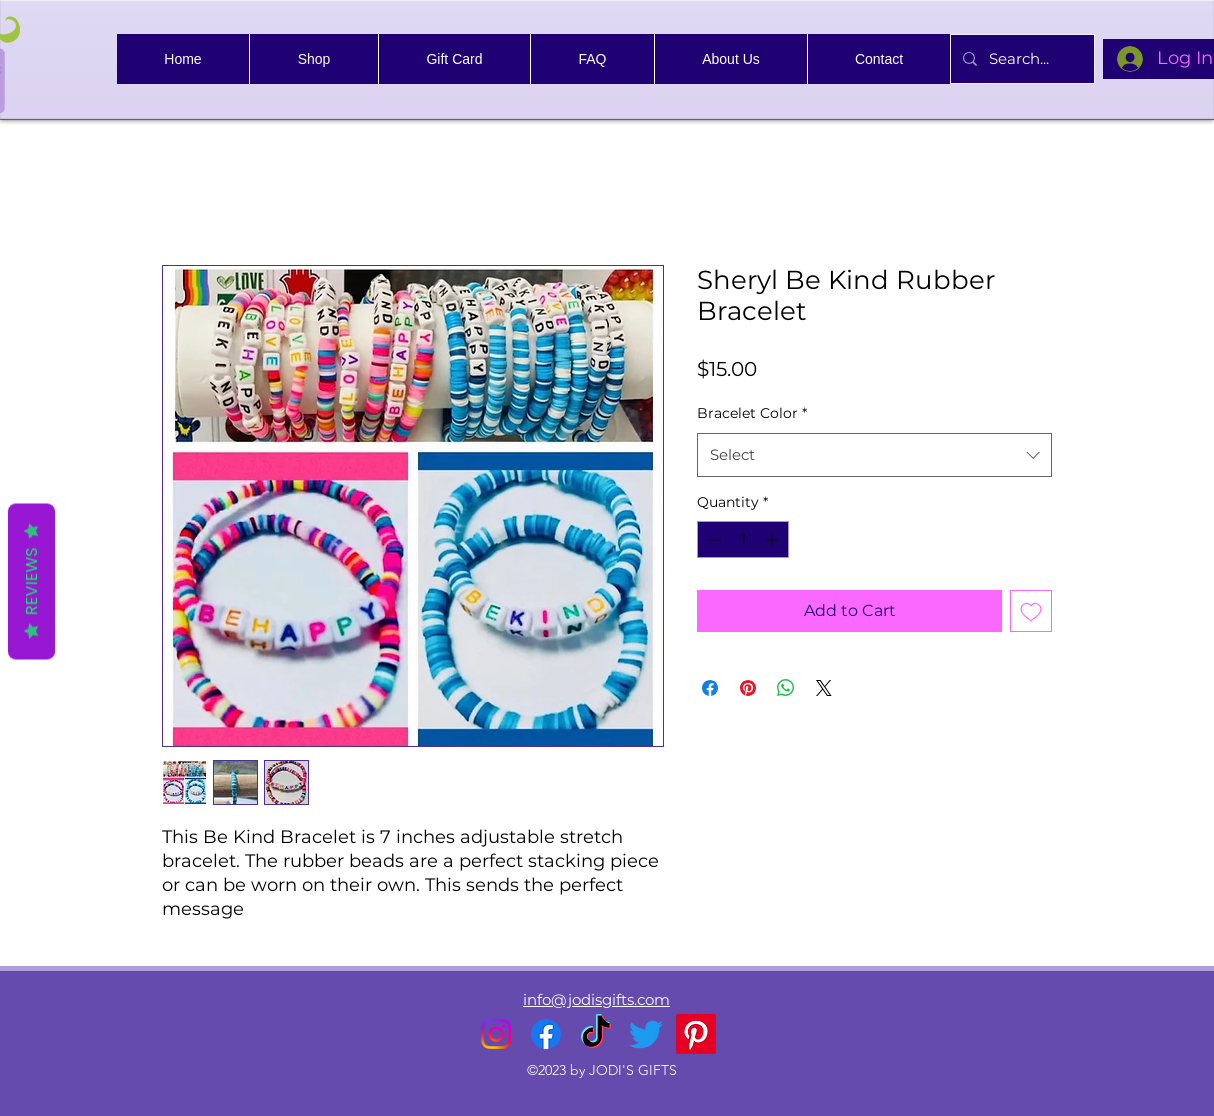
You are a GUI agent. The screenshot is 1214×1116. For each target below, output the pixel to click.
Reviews (31, 582)
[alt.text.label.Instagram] (496, 1034)
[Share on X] (824, 688)
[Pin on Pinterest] (748, 688)
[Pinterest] (696, 1034)
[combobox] (874, 455)
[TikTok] (596, 1034)
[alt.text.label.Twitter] (646, 1034)
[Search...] (1020, 59)
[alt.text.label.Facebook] (546, 1034)
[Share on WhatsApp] (786, 688)
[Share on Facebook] (710, 688)
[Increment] (773, 539)
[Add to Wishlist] (1031, 611)
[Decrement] (712, 539)
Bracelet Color (752, 413)
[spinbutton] (743, 539)
